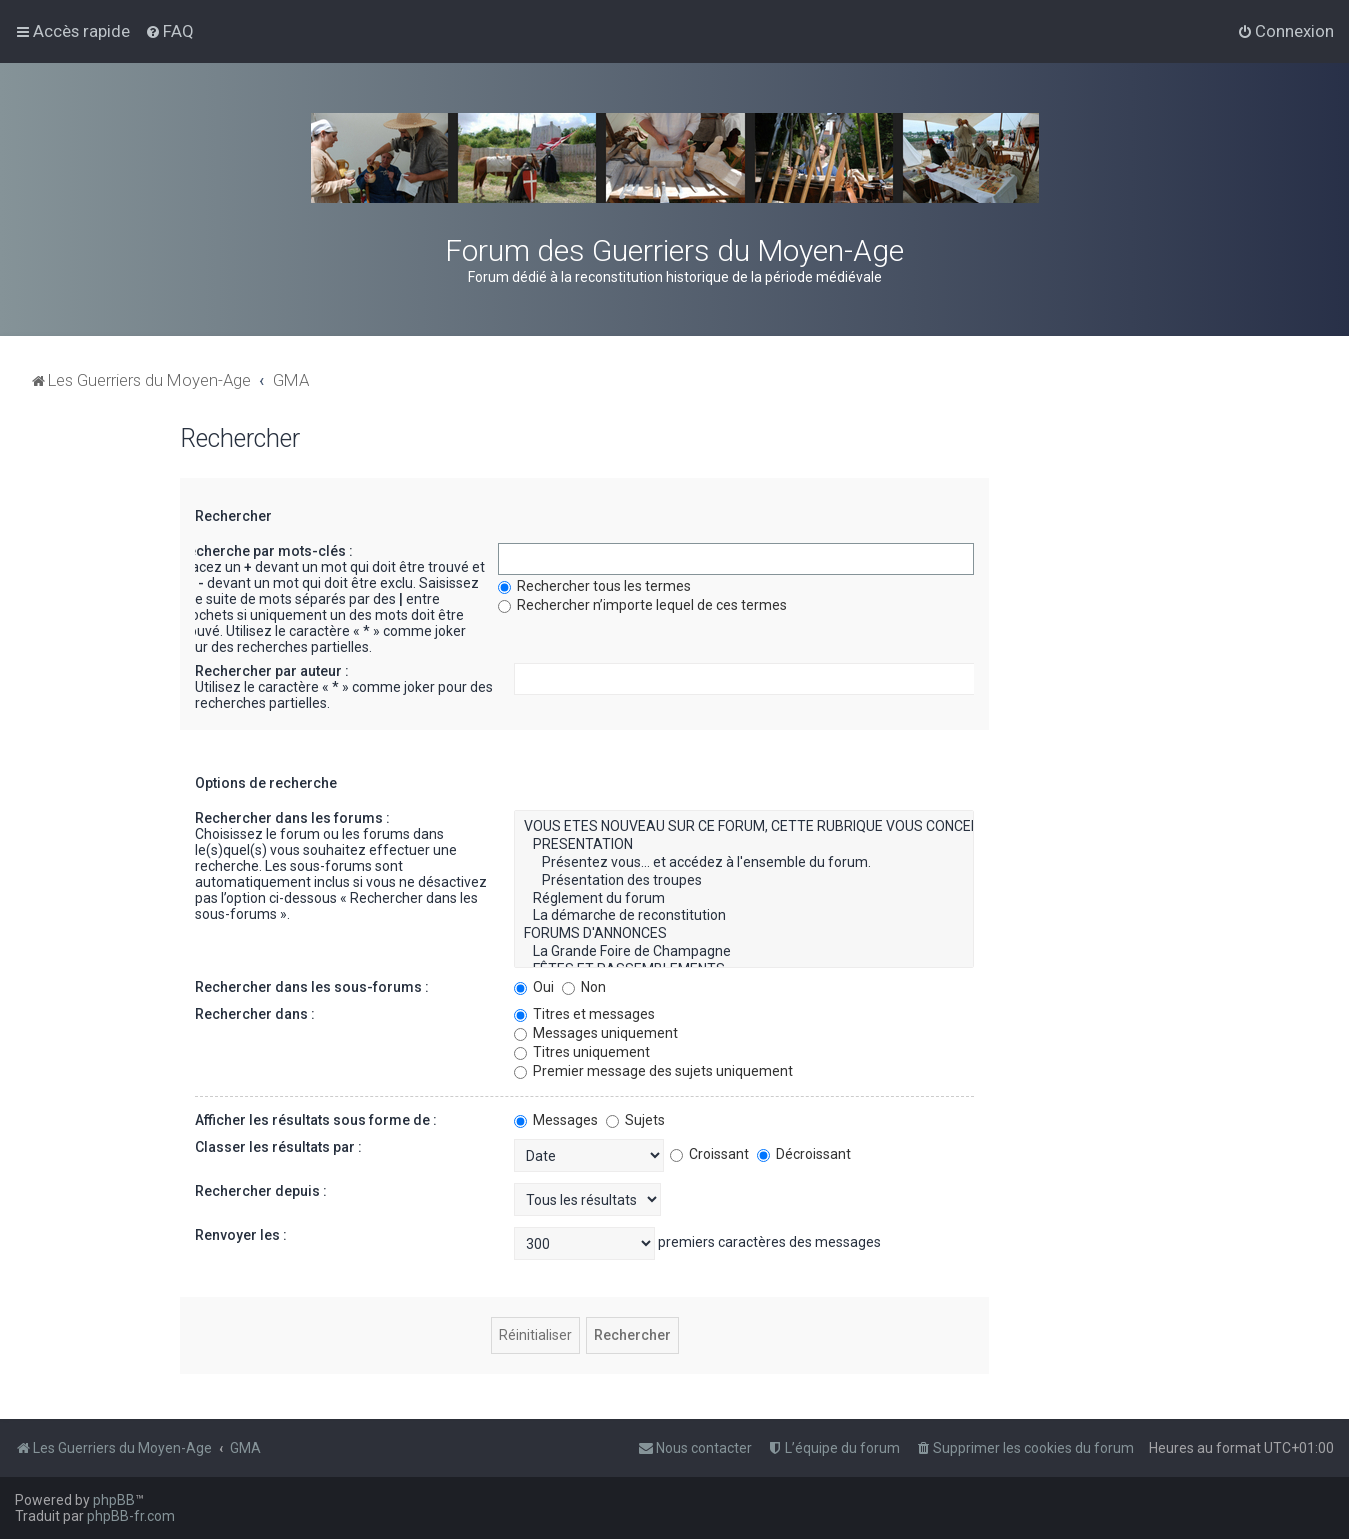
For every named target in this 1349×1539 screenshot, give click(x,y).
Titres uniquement (582, 1052)
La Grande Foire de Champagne (744, 952)
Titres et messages (584, 1014)
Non (584, 987)
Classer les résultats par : (278, 1147)
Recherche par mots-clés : (266, 551)
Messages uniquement (596, 1033)
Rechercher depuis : (261, 1191)
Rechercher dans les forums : (292, 818)
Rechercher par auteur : (272, 671)
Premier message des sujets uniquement (653, 1071)
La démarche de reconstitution (744, 916)
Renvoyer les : (241, 1235)
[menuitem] (169, 31)
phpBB (114, 1500)
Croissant (709, 1154)
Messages (556, 1120)
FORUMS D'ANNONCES (744, 934)
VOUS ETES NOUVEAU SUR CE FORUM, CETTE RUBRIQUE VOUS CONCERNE (744, 827)
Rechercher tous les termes (594, 586)
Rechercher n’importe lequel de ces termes (642, 605)
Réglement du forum (744, 899)
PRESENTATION (744, 845)
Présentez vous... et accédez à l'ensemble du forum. (744, 863)
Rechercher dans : (255, 1014)
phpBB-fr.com (131, 1516)
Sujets (635, 1120)
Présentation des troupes (744, 881)
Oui (534, 987)
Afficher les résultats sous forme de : (316, 1120)
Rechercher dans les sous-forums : (312, 987)
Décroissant (804, 1154)
